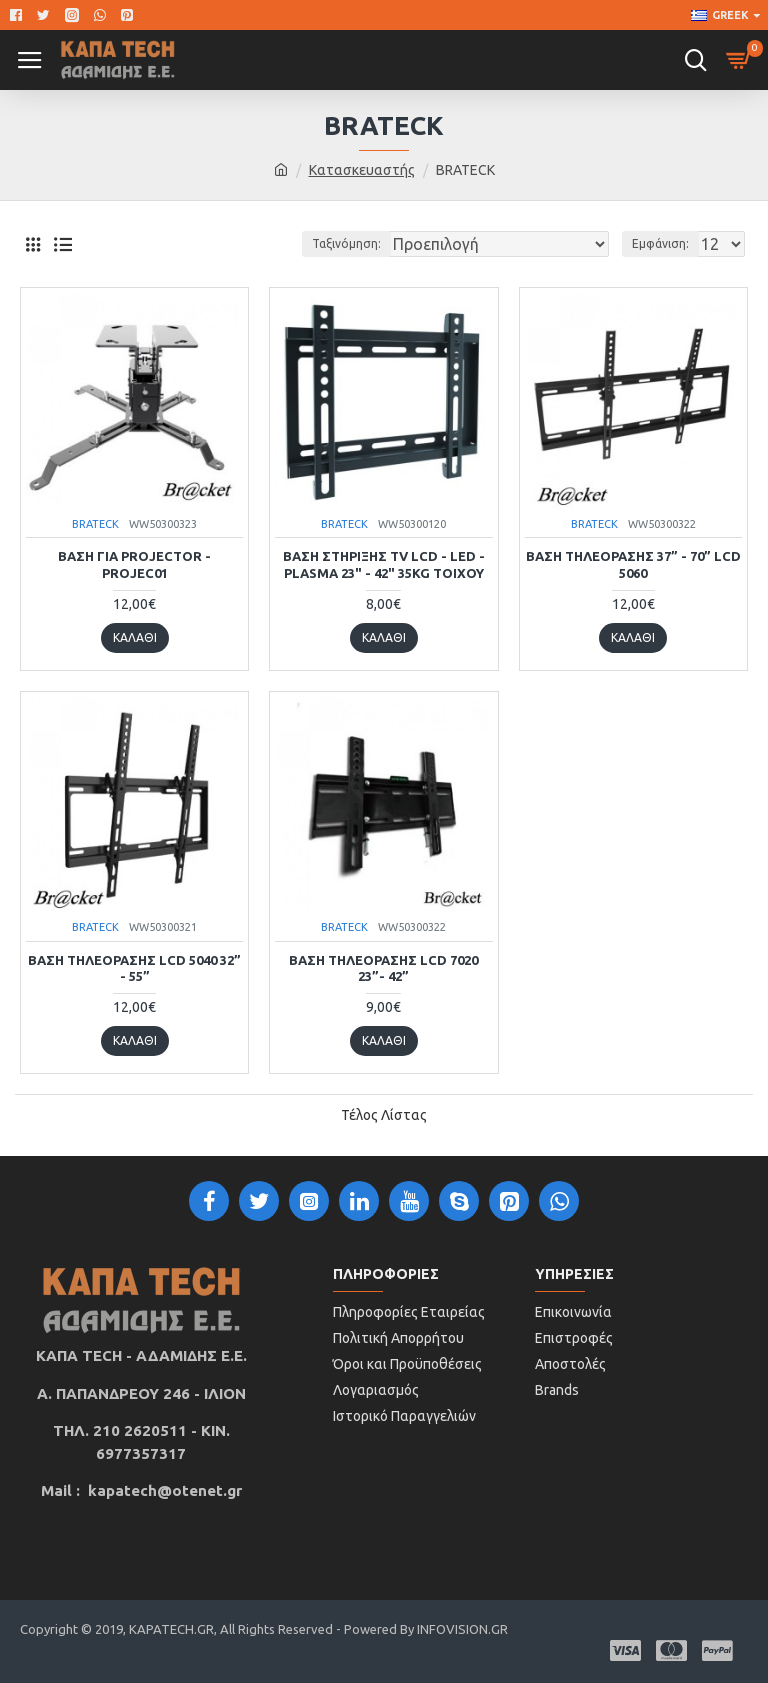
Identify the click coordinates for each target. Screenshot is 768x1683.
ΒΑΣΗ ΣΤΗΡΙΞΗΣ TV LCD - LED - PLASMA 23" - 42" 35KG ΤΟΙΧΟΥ (384, 564)
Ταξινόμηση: (346, 243)
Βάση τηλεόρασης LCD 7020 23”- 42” (383, 968)
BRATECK (95, 524)
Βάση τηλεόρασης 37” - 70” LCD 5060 (633, 564)
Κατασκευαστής (362, 170)
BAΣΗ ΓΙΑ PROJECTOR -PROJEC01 (134, 564)
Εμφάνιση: (660, 243)
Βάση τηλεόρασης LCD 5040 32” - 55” (134, 968)
